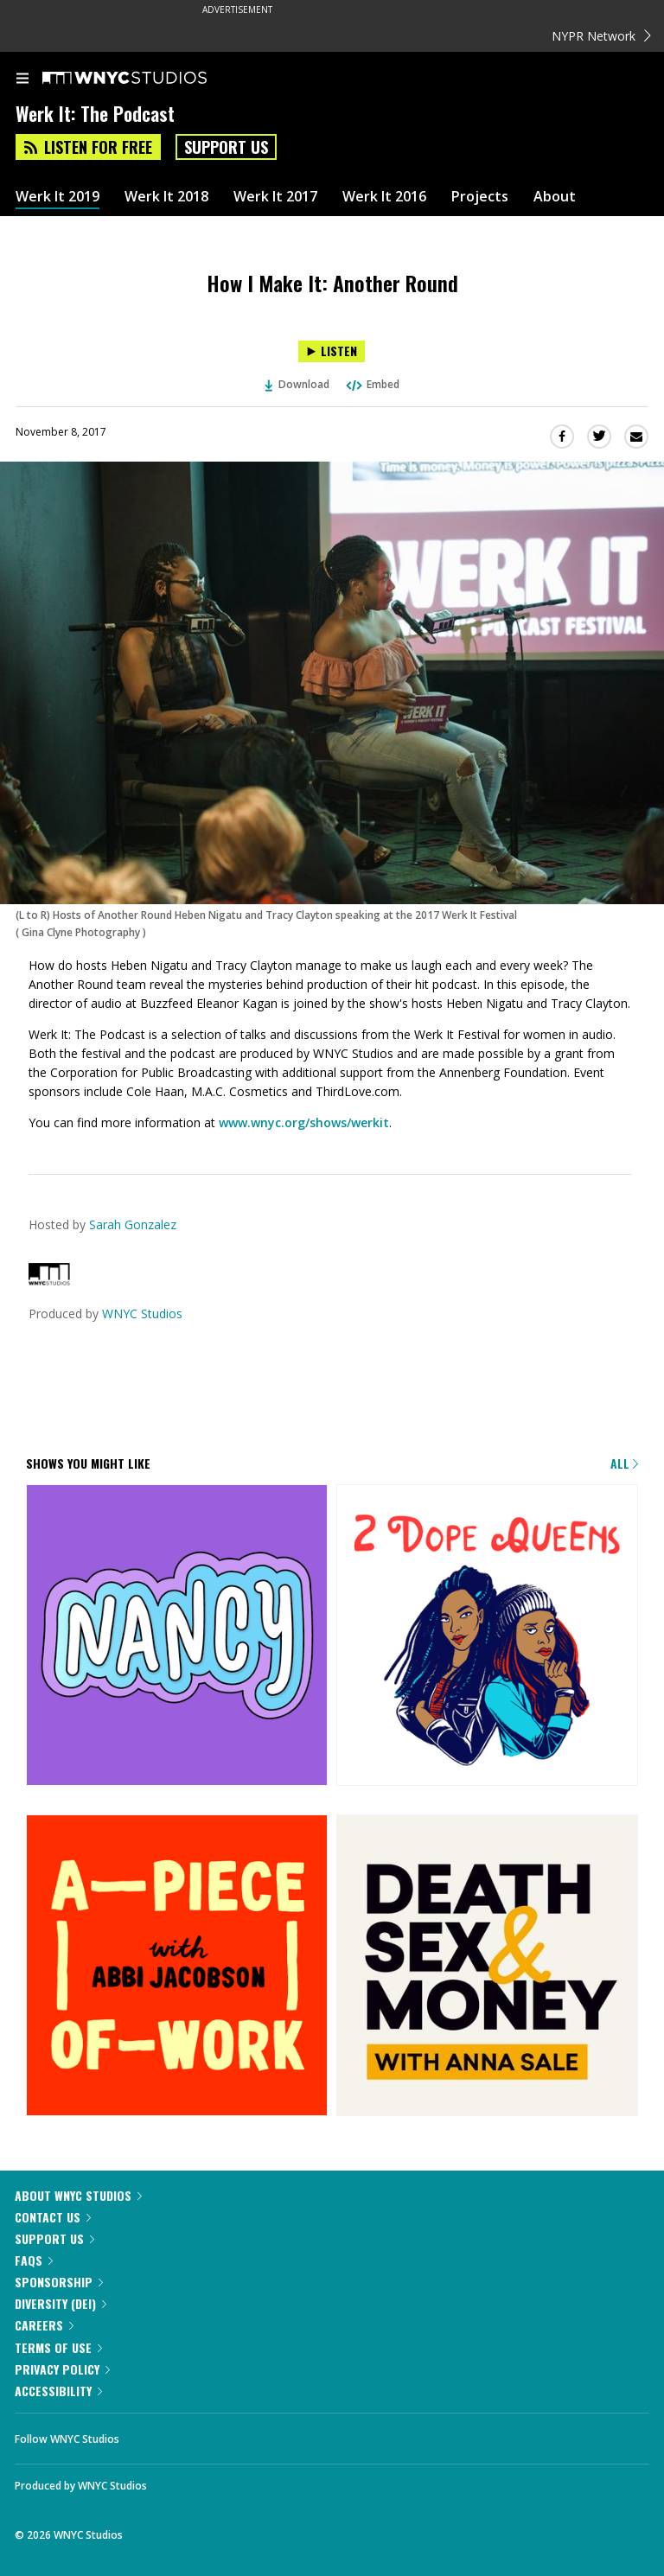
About (554, 196)
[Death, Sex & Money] (487, 1966)
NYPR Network (601, 36)
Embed (371, 384)
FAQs (34, 2260)
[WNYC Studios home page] (146, 78)
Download (297, 384)
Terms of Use (58, 2347)
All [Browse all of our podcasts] (624, 1463)
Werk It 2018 (166, 196)
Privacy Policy (62, 2369)
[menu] (22, 79)
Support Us (226, 147)
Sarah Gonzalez (132, 1224)
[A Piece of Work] (177, 1966)
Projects (479, 196)
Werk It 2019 (57, 196)
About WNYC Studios (78, 2195)
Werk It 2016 (384, 196)
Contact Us (53, 2217)
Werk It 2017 (275, 196)
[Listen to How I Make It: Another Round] (331, 351)
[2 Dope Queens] (487, 1636)
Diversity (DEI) (60, 2303)
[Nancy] (177, 1636)
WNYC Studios (142, 1313)
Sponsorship (59, 2282)
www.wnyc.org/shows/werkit (304, 1122)
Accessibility (58, 2391)
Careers (44, 2325)
